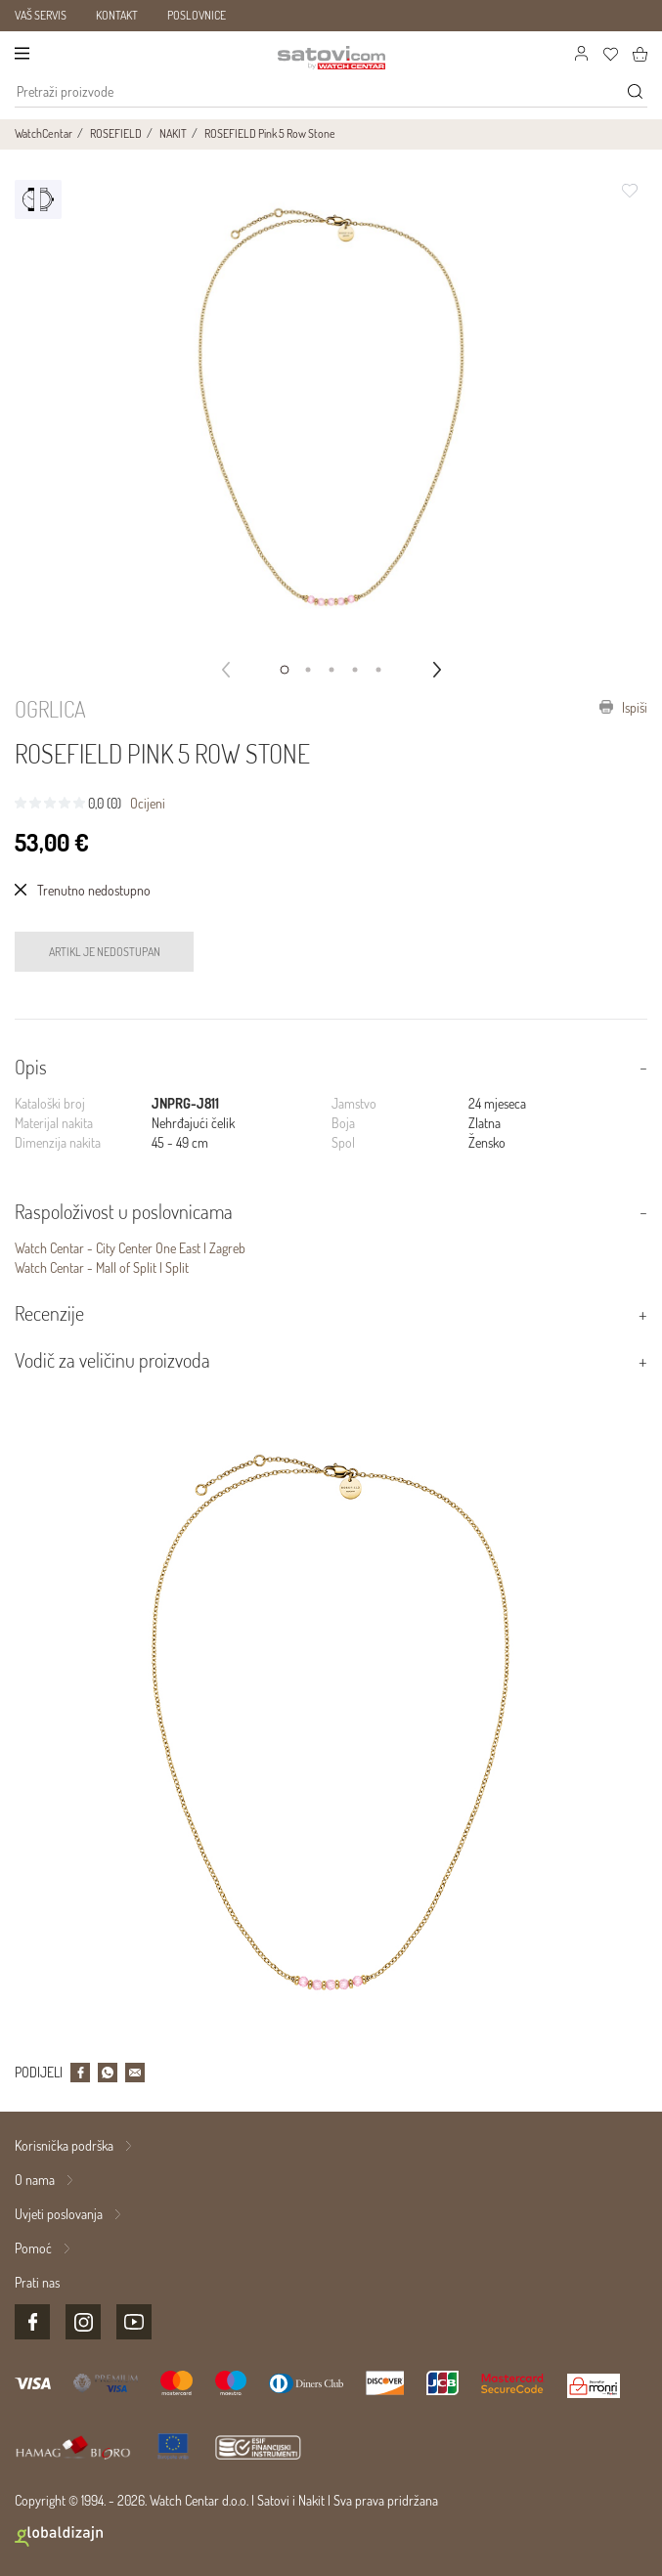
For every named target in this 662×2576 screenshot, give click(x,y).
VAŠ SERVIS (40, 15)
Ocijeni (147, 803)
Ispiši (623, 707)
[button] (284, 669)
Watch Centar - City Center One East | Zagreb (130, 1248)
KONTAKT (117, 15)
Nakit (311, 2500)
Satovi (273, 2500)
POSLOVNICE (196, 15)
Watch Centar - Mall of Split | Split (102, 1267)
